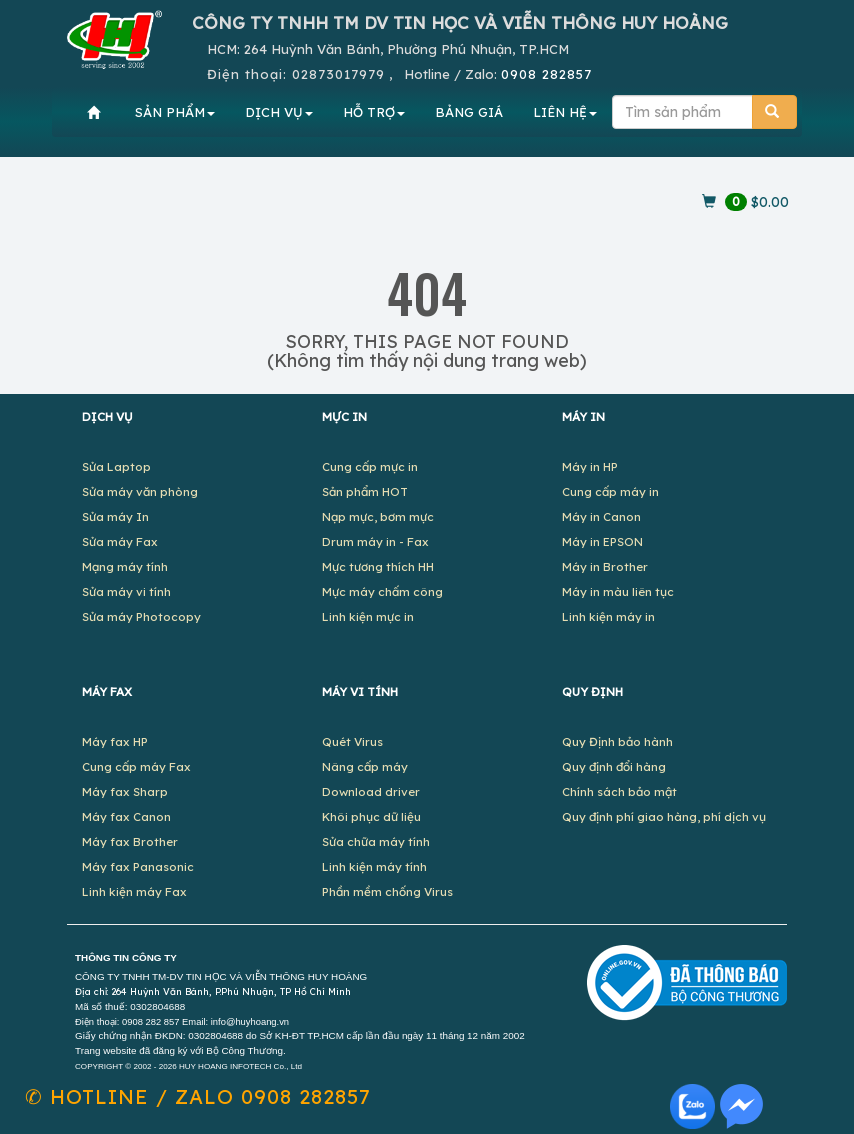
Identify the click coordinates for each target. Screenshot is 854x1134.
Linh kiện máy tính (374, 866)
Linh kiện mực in (368, 616)
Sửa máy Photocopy (141, 616)
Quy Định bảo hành (617, 741)
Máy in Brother (605, 566)
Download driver (371, 791)
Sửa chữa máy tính (376, 841)
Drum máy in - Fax (375, 541)
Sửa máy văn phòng (140, 491)
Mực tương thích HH (378, 566)
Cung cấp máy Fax (136, 766)
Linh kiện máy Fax (134, 891)
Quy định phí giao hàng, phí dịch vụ (664, 816)
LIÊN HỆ (565, 112)
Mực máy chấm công (382, 591)
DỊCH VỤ (279, 112)
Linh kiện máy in (608, 616)
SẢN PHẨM (175, 112)
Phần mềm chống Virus (387, 891)
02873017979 (338, 74)
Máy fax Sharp (125, 791)
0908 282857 (546, 74)
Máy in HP (590, 466)
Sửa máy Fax (120, 541)
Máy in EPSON (602, 541)
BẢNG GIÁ (469, 112)
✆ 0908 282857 (198, 1096)
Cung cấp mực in (370, 466)
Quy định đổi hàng (614, 766)
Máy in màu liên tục (618, 591)
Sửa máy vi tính (126, 591)
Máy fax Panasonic (138, 866)
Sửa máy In (115, 516)
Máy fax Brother (130, 841)
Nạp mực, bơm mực (378, 516)
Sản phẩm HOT (365, 491)
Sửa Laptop (116, 466)
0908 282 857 (150, 1022)
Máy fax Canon (126, 816)
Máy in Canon (601, 516)
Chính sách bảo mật (619, 791)
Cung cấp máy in (610, 491)
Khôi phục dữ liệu (371, 816)
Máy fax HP (115, 741)
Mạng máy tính (125, 566)
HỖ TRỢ (374, 112)
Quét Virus (352, 741)
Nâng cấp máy (365, 766)
